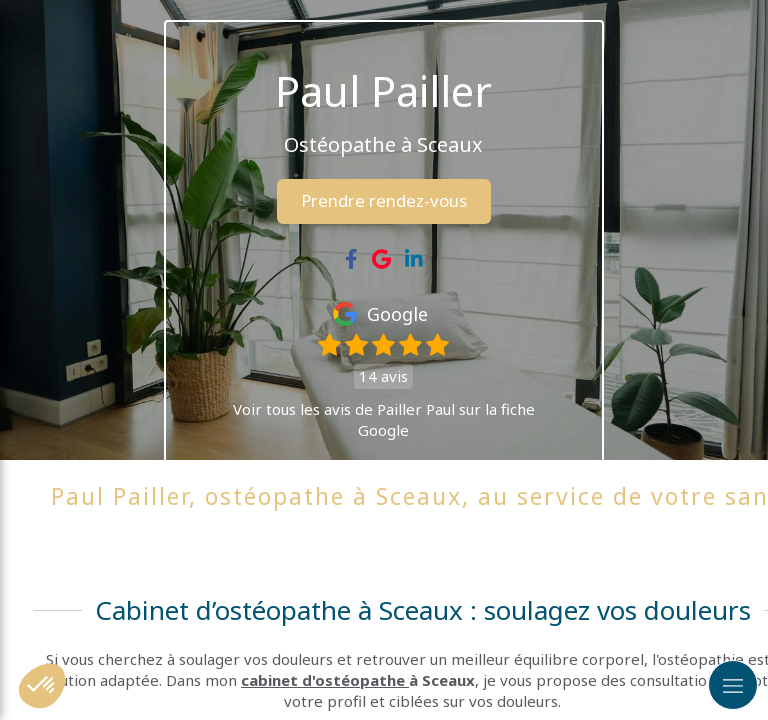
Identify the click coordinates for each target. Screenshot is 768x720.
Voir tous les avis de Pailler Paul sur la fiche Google (384, 419)
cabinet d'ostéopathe (325, 680)
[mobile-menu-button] (733, 685)
